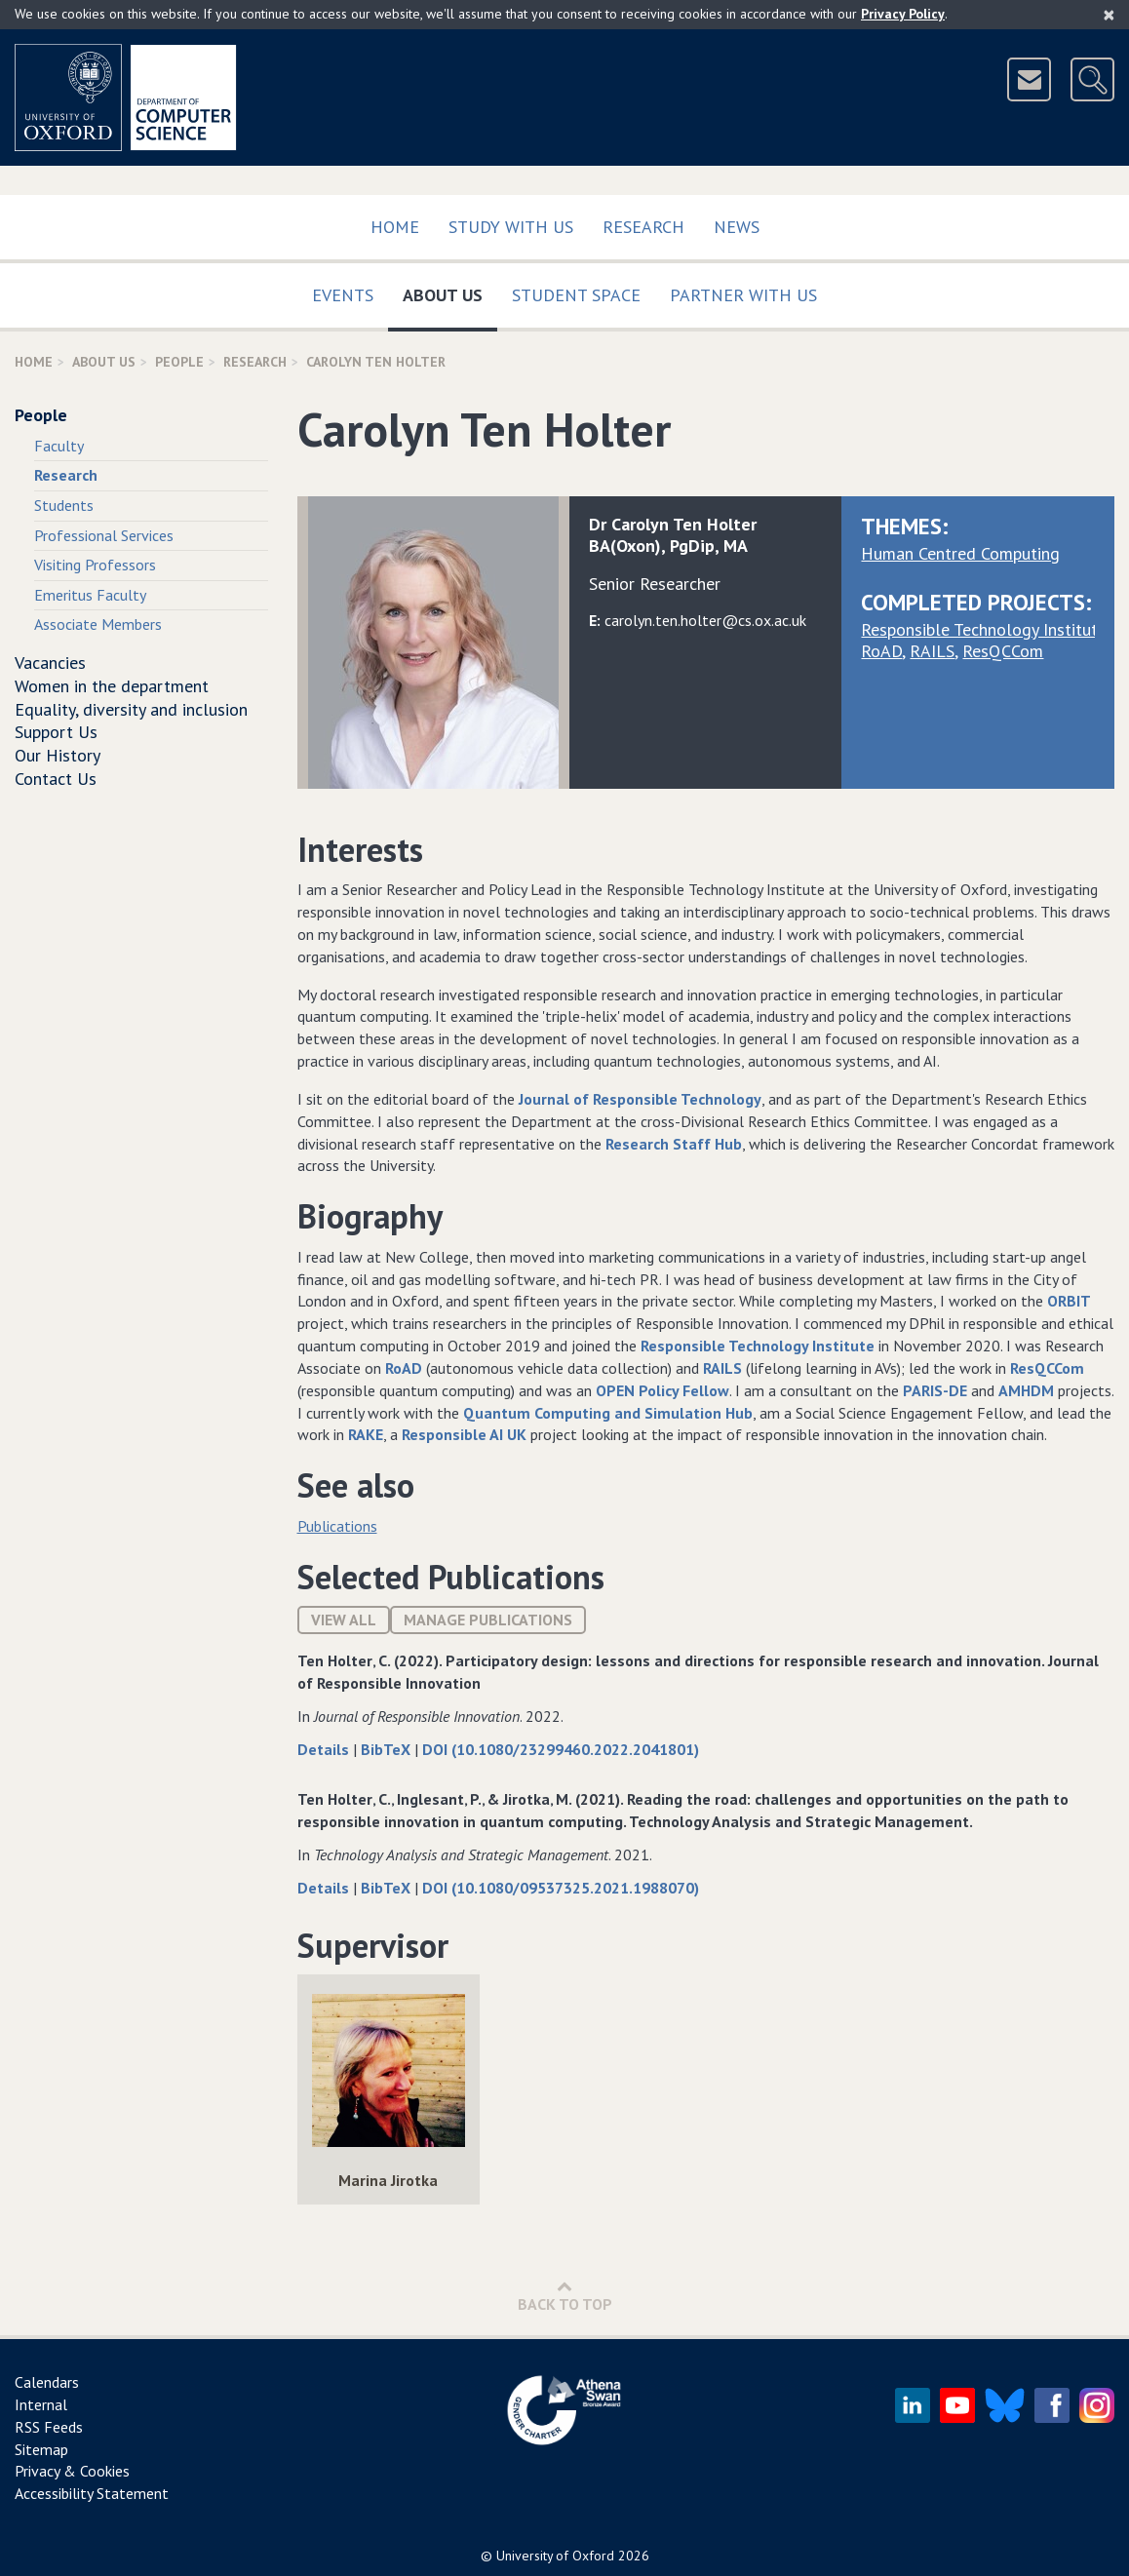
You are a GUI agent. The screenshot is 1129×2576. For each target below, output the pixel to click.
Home (394, 226)
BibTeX (387, 1749)
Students (64, 505)
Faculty (59, 445)
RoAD (881, 651)
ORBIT (1068, 1300)
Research (643, 226)
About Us (450, 291)
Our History (57, 755)
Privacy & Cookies (72, 2470)
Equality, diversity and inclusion (131, 709)
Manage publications (488, 1619)
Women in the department (112, 686)
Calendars (47, 2382)
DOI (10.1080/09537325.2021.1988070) (560, 1887)
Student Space (576, 295)
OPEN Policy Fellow (662, 1390)
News (736, 226)
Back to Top (565, 2296)
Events (342, 295)
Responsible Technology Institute (984, 629)
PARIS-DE (935, 1390)
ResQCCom (1002, 651)
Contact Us (56, 778)
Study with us (510, 226)
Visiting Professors (95, 564)
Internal (41, 2404)
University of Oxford (555, 2555)
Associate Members (98, 624)
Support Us (56, 732)
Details (325, 1749)
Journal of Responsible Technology (640, 1099)
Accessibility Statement (92, 2493)
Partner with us (743, 295)
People (179, 362)
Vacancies (50, 662)
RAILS (932, 651)
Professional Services (104, 535)
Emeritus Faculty (90, 595)
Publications (337, 1526)
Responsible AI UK (464, 1434)
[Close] (1109, 14)
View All (343, 1619)
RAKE (365, 1434)
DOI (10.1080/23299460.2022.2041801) (560, 1749)
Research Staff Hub (673, 1143)
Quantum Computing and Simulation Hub (608, 1413)
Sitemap (41, 2449)
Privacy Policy (903, 13)
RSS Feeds (49, 2427)
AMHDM (1026, 1390)
